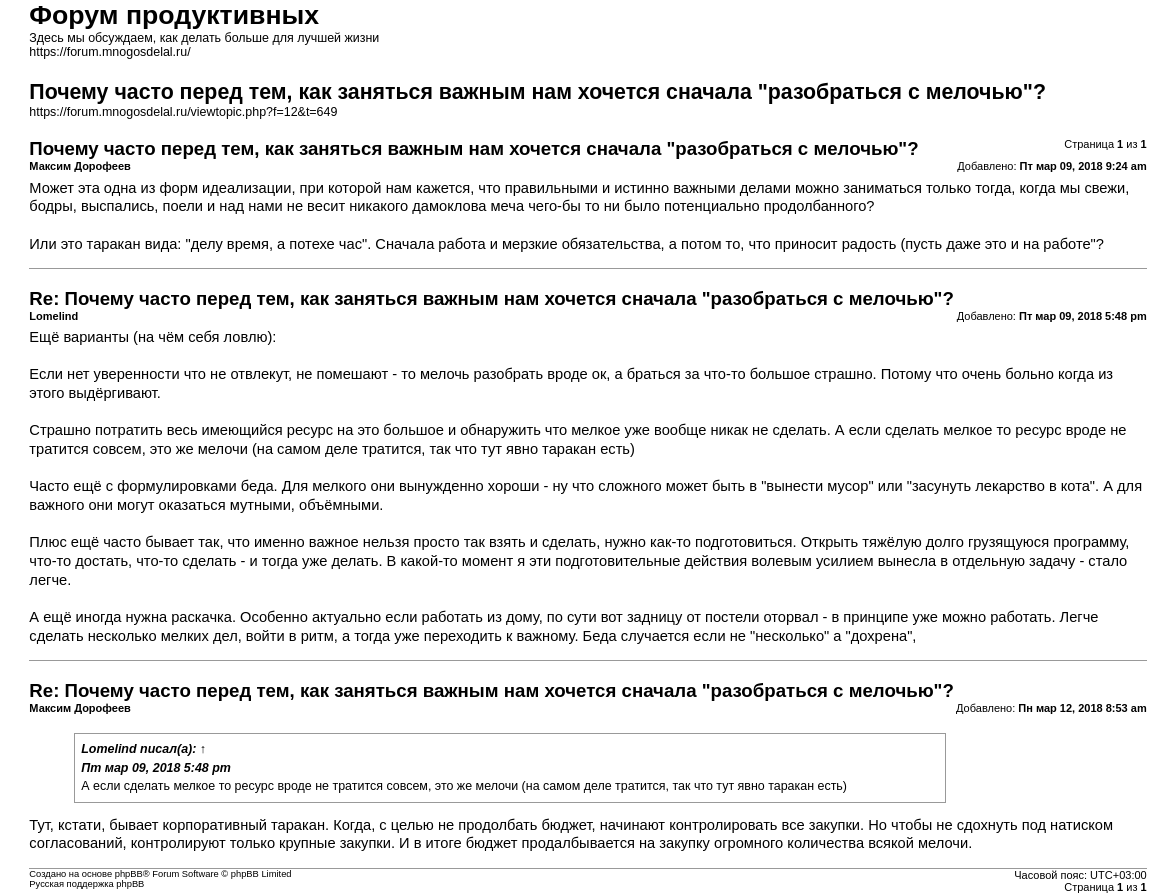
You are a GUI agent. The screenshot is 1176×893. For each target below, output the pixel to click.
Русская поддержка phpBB (86, 884)
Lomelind (108, 749)
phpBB (129, 874)
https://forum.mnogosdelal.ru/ (109, 52)
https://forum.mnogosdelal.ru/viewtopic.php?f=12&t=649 (183, 112)
